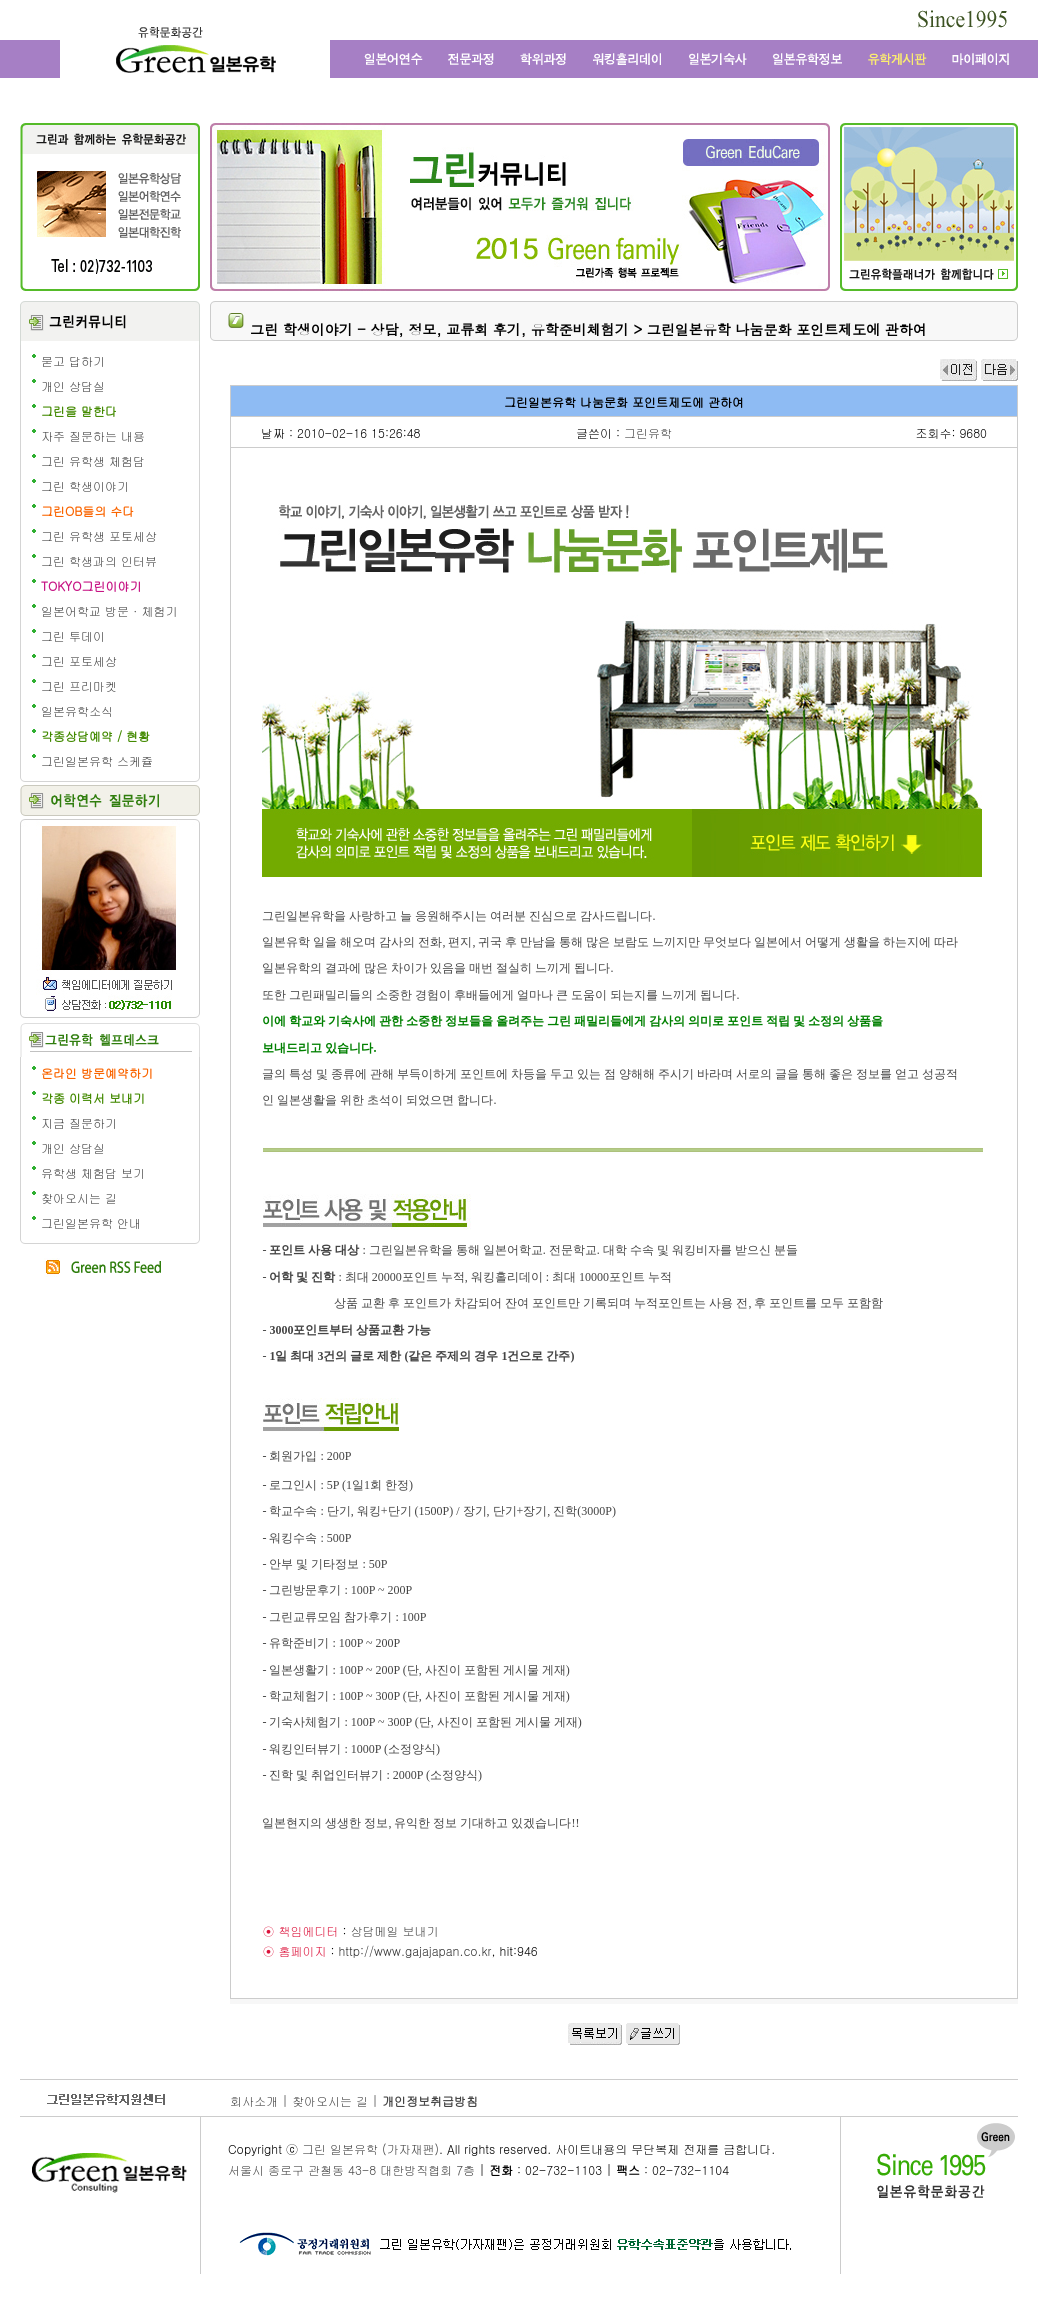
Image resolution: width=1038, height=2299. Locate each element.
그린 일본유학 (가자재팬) (370, 2148)
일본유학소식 (77, 710)
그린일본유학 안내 (91, 1222)
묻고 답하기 (73, 360)
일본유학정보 (807, 59)
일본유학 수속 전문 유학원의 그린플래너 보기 (928, 274)
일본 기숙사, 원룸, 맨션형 (716, 59)
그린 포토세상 (79, 660)
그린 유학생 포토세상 (99, 535)
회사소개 (254, 2100)
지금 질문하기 (79, 1122)
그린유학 (648, 432)
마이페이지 (979, 59)
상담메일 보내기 (394, 1930)
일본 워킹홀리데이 (627, 59)
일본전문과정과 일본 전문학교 (471, 59)
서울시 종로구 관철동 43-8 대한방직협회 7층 (351, 2169)
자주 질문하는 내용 (93, 435)
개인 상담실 (73, 385)
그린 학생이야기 (85, 485)
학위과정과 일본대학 (544, 59)
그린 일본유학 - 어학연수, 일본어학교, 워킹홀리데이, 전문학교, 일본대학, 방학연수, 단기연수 (195, 52)
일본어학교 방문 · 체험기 (109, 610)
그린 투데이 (73, 635)
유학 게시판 (897, 59)
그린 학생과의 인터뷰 (99, 560)
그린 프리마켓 (79, 685)
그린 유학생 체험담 (93, 460)
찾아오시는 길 (79, 1197)
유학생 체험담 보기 (93, 1172)
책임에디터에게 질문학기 (107, 983)
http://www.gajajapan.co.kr (414, 1950)
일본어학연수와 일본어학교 (392, 59)
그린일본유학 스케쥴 (97, 760)
